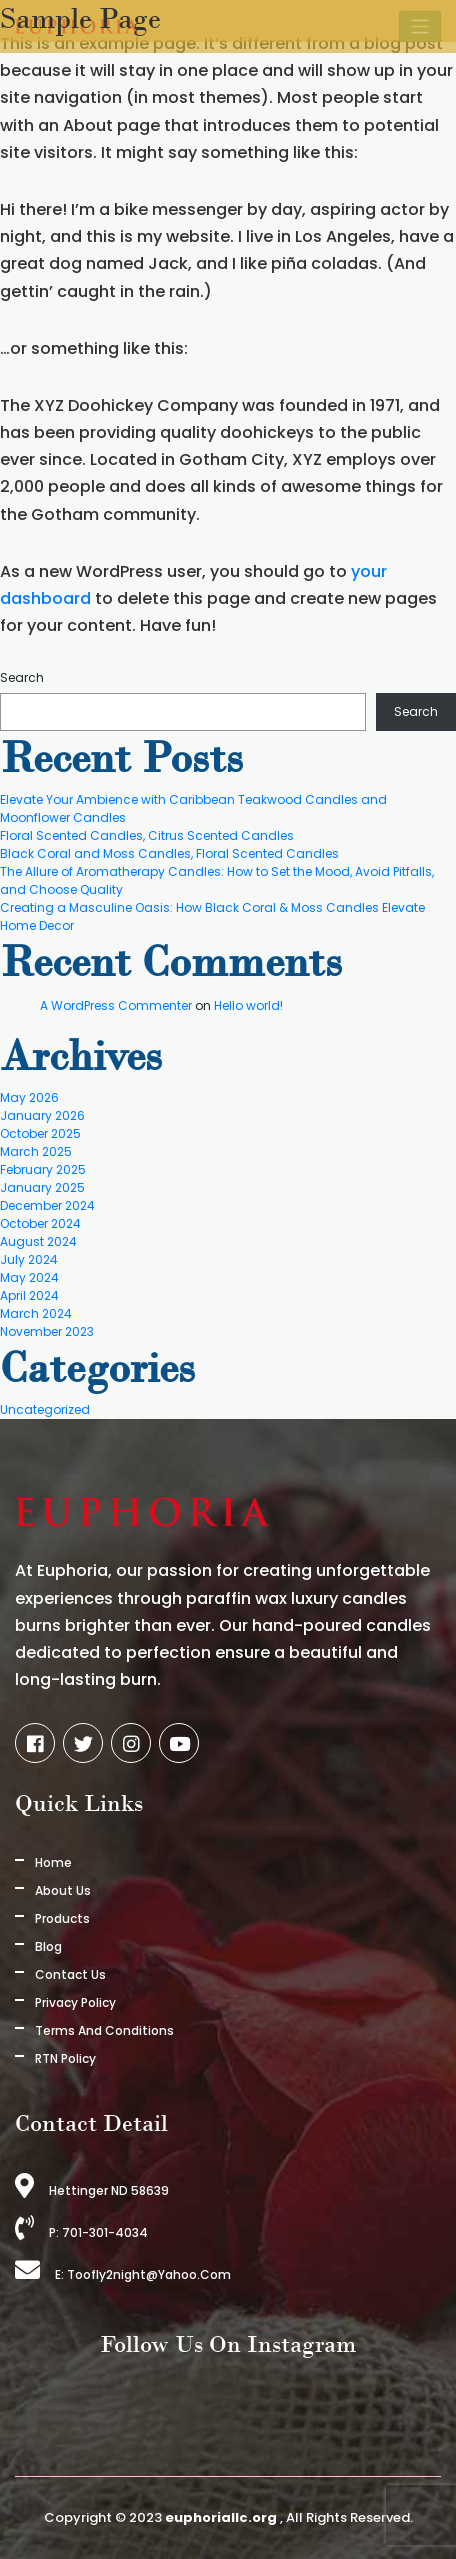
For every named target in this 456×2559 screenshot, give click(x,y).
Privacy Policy (75, 2002)
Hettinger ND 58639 (92, 2190)
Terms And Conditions (104, 2030)
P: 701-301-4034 (81, 2232)
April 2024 (29, 1295)
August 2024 (38, 1241)
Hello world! (248, 1005)
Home (53, 1862)
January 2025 (42, 1187)
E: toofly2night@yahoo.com (123, 2274)
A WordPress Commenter (116, 1005)
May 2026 (29, 1097)
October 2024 (40, 1223)
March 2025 (36, 1151)
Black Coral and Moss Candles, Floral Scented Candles (169, 853)
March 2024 (36, 1313)
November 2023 (47, 1331)
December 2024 (47, 1205)
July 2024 (29, 1259)
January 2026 (42, 1115)
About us (63, 1890)
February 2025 (43, 1169)
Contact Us (70, 1974)
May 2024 (29, 1277)
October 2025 (40, 1133)
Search (22, 677)
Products (62, 1918)
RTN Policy (65, 2058)
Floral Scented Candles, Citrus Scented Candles (147, 835)
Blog (48, 1946)
